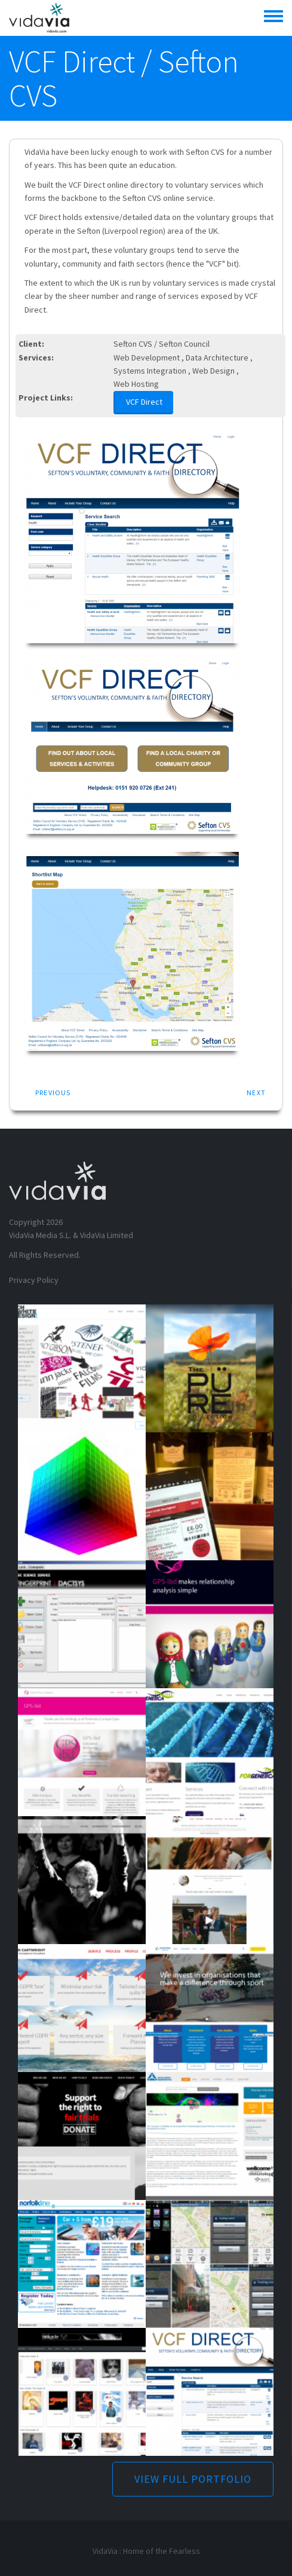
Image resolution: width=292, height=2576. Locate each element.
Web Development (146, 357)
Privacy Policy (34, 1280)
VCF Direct (144, 401)
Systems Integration (149, 370)
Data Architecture (217, 357)
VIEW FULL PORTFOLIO (192, 2479)
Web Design (213, 370)
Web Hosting (136, 383)
